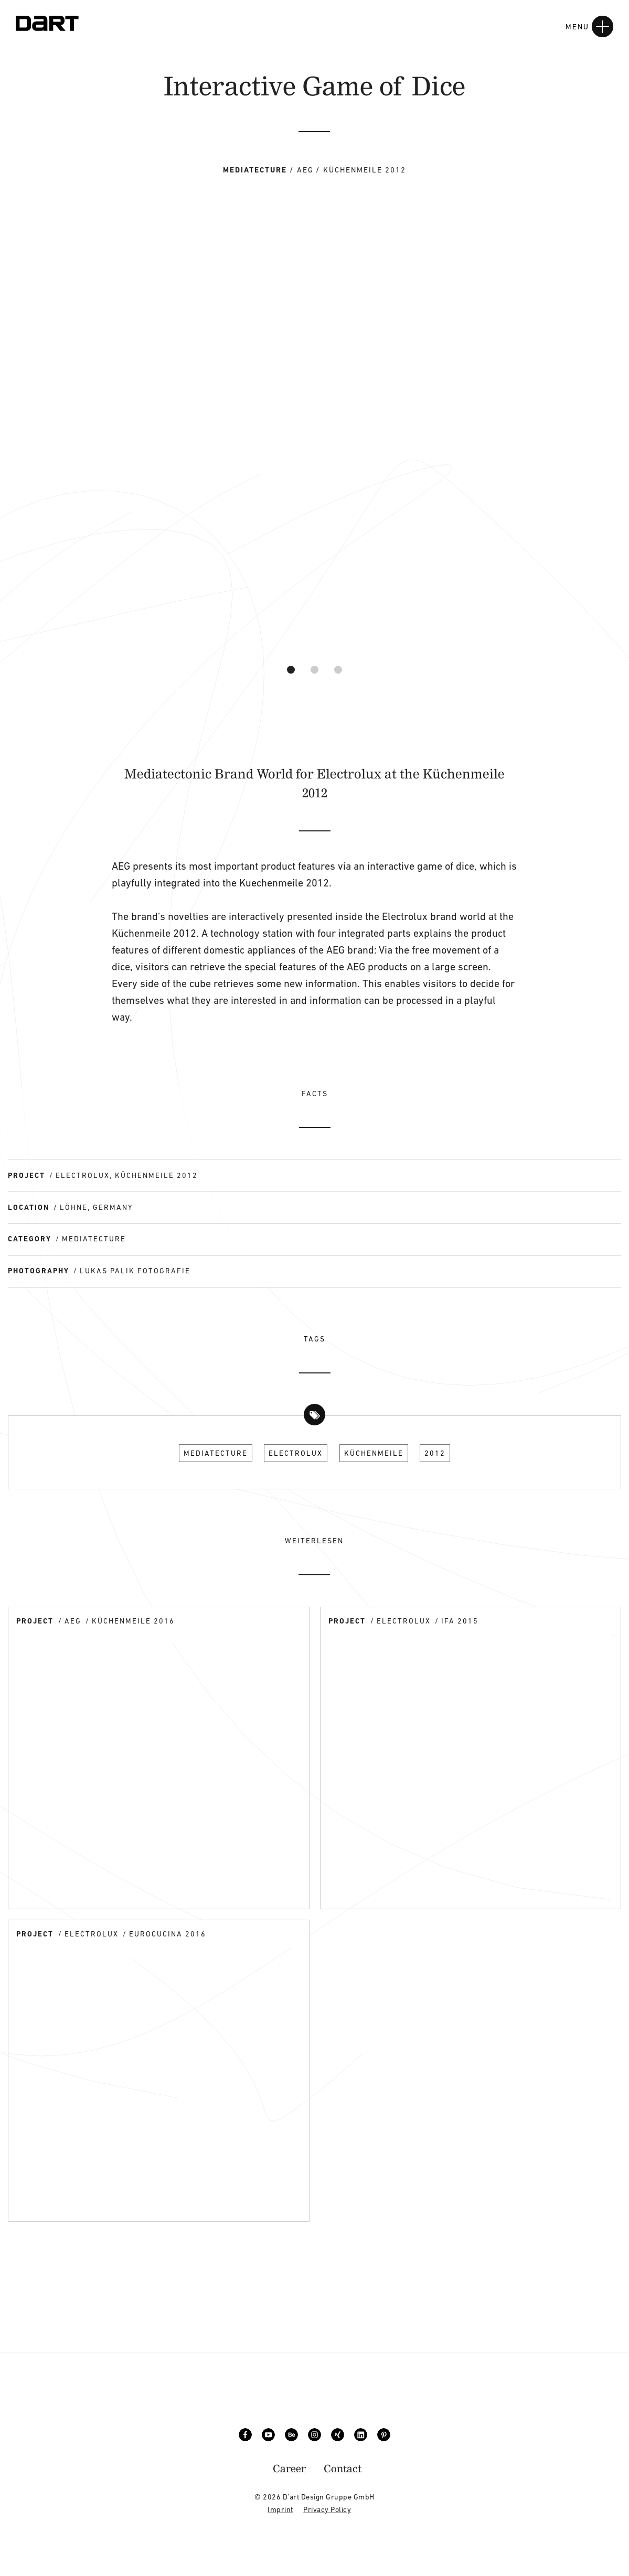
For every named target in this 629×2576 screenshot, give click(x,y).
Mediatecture (216, 1453)
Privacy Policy (327, 2509)
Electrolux (296, 1453)
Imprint (280, 2509)
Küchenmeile (373, 1453)
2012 (434, 1453)
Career (289, 2468)
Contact (342, 2468)
